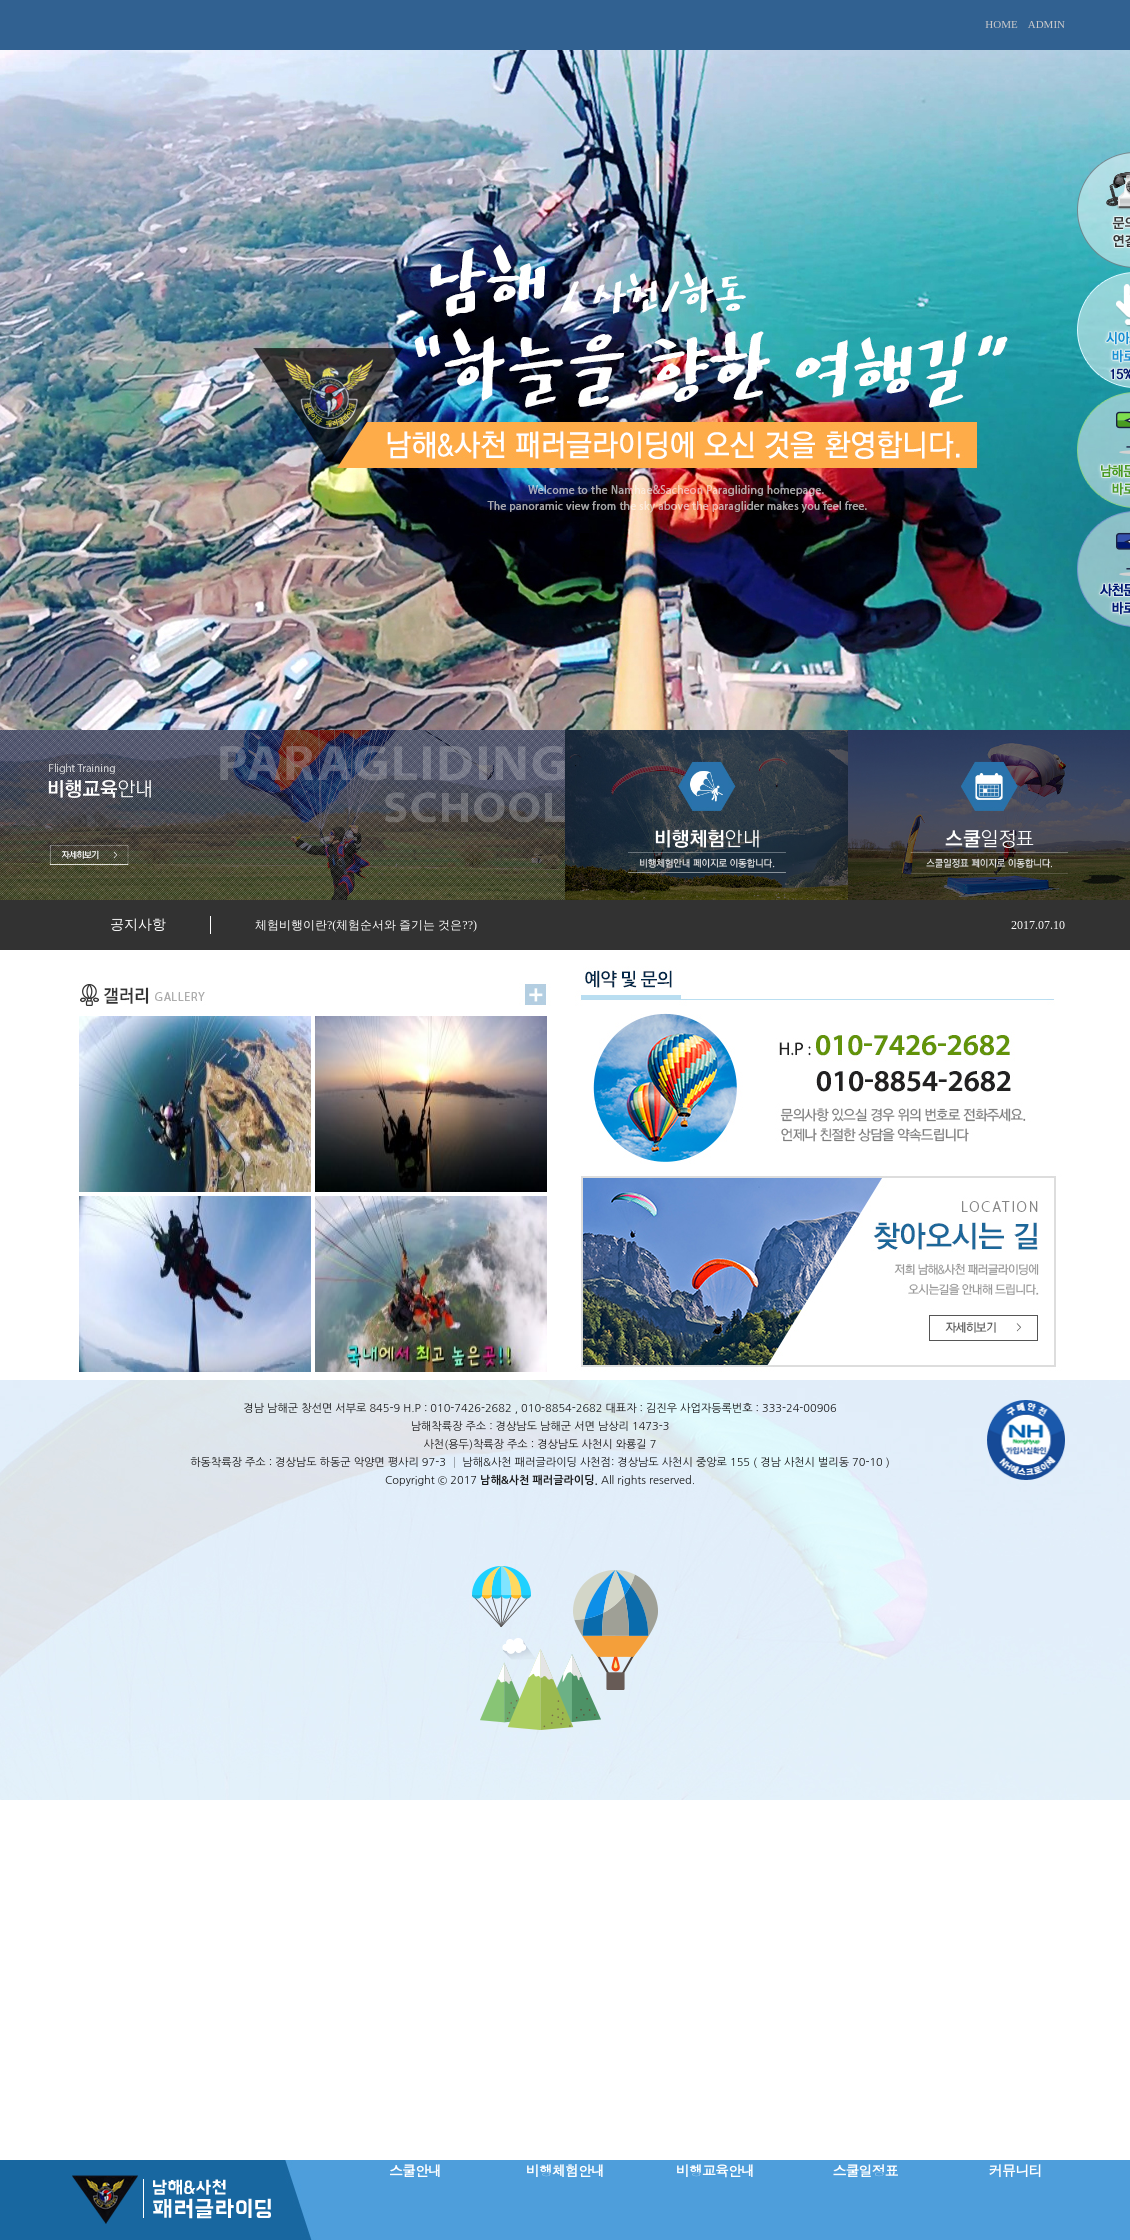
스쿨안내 (415, 2170)
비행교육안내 (715, 2170)
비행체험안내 (565, 2170)
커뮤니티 (1015, 2170)
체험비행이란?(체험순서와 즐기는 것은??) (366, 925)
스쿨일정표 (865, 2170)
